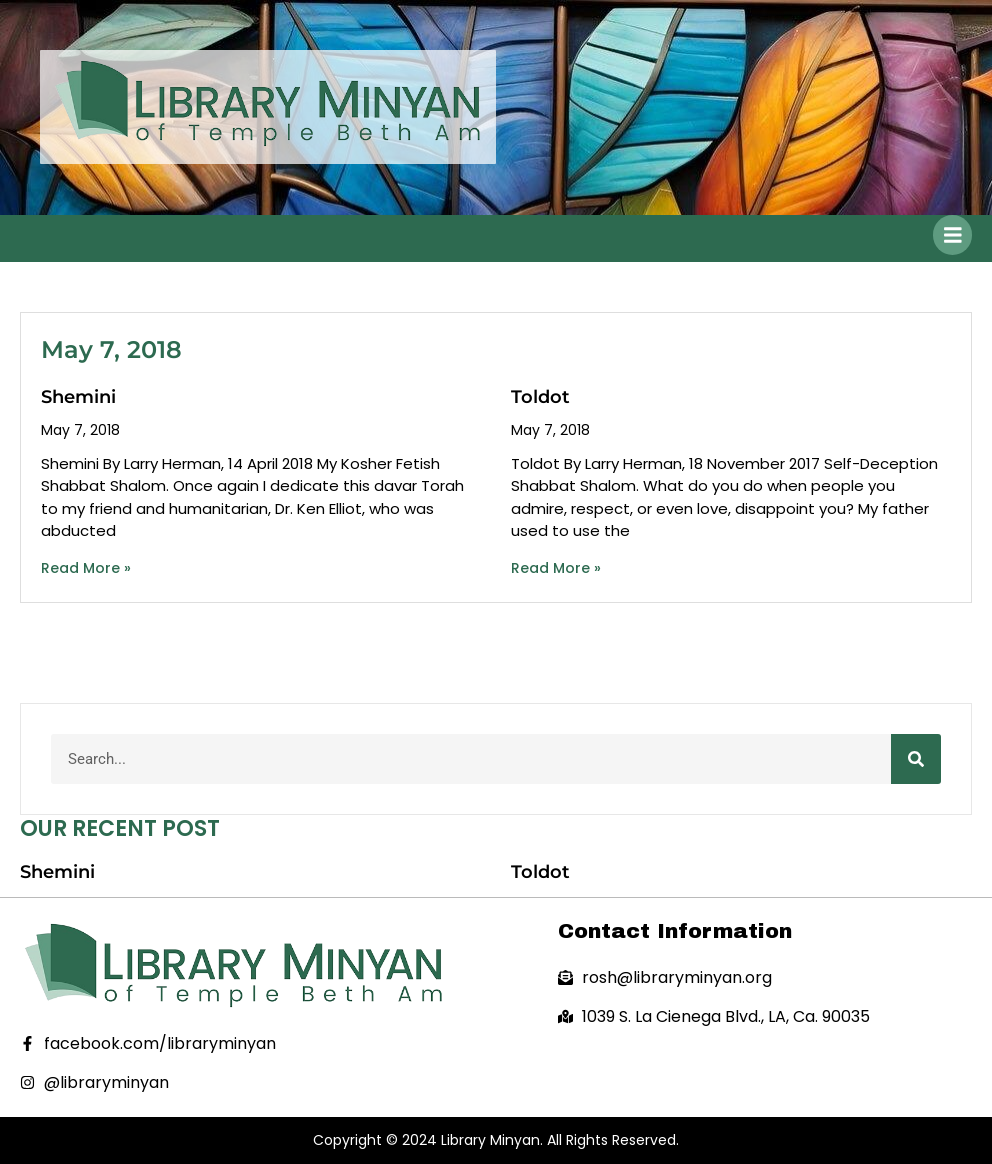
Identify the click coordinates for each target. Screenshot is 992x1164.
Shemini (78, 397)
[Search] (916, 759)
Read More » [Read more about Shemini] (86, 568)
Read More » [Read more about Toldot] (556, 568)
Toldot (540, 397)
